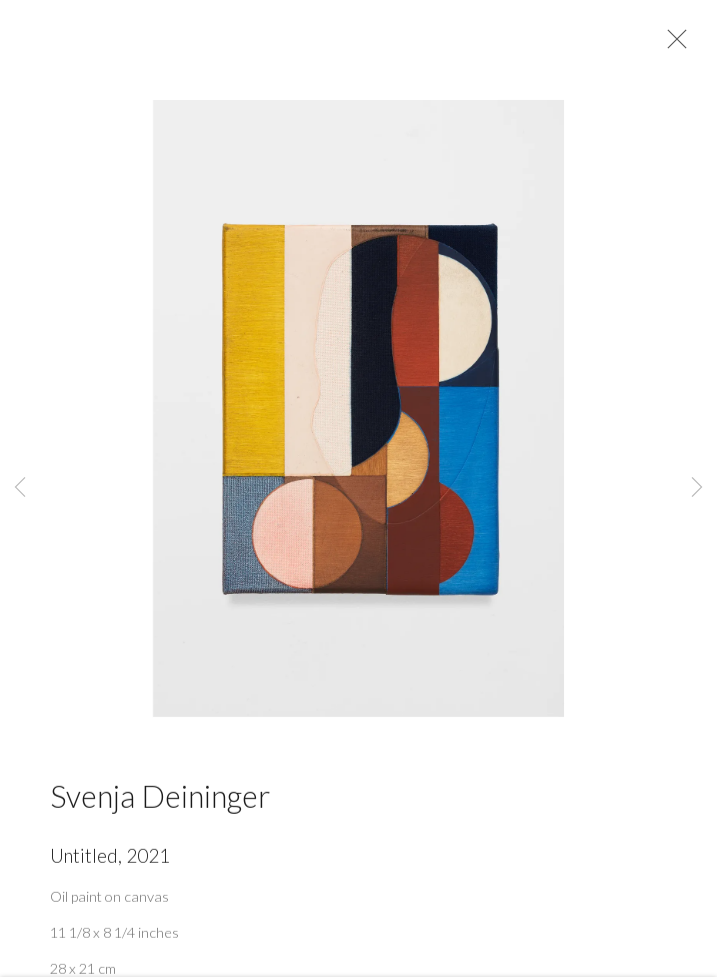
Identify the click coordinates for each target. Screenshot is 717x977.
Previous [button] (20, 489)
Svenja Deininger (160, 801)
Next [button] (697, 489)
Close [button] (672, 45)
